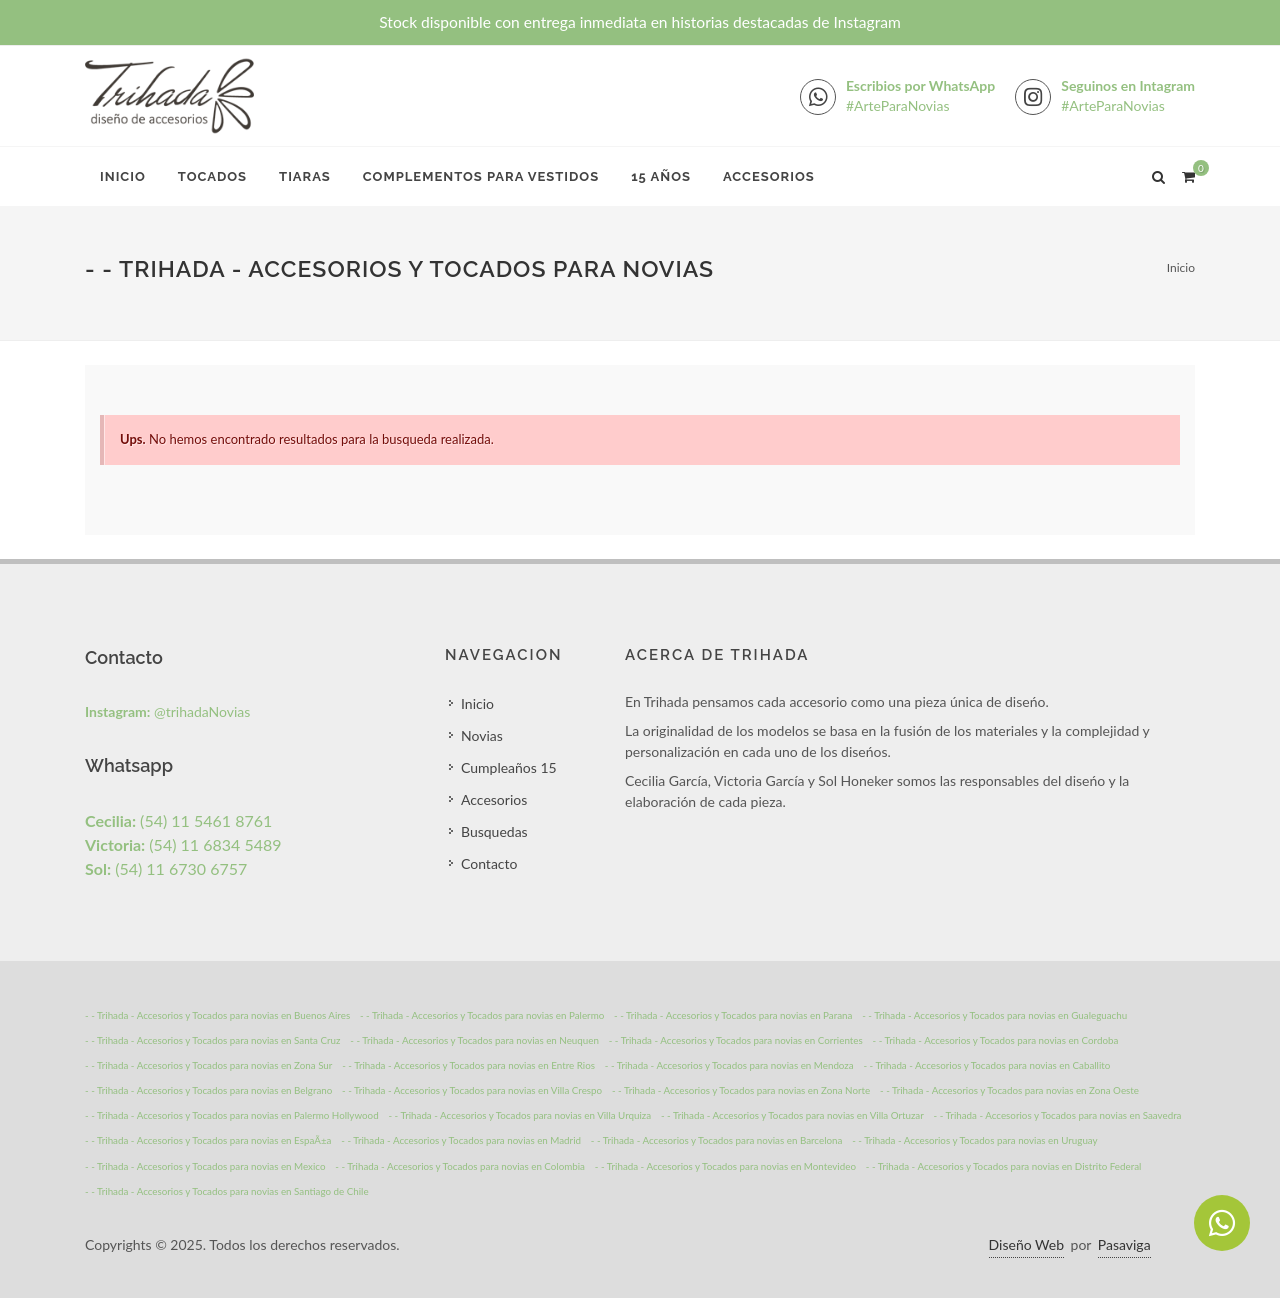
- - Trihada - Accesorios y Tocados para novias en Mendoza (729, 1065)
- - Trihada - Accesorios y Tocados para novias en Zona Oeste (1009, 1090)
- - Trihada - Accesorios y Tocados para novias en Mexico (205, 1166)
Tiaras (305, 176)
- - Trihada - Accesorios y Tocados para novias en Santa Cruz (212, 1040)
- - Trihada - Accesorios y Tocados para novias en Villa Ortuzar (792, 1115)
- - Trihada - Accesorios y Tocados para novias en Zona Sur (208, 1065)
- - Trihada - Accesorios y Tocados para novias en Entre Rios (468, 1065)
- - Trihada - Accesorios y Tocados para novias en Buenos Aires (217, 1015)
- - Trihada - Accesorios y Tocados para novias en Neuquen (474, 1040)
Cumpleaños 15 (509, 767)
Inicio (123, 176)
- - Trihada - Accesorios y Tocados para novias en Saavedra (1058, 1115)
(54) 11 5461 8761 (178, 820)
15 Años (661, 176)
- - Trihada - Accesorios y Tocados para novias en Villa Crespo (472, 1090)
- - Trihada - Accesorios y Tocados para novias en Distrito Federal (1004, 1166)
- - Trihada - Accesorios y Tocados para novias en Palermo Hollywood (232, 1115)
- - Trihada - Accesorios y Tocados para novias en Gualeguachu (994, 1015)
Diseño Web (1026, 1244)
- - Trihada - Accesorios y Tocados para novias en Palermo (482, 1015)
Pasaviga (1124, 1244)
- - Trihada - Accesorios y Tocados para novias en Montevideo (725, 1166)
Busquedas (494, 831)
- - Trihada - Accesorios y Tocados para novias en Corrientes (736, 1040)
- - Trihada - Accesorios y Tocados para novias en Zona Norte (741, 1090)
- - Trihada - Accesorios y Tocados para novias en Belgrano (208, 1090)
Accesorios (769, 176)
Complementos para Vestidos (481, 176)
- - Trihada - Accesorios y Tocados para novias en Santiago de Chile (227, 1191)
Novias (482, 735)
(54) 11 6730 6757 (166, 868)
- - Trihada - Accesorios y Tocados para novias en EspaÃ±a (208, 1140)
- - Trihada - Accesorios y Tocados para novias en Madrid (461, 1140)
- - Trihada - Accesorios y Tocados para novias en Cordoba (996, 1040)
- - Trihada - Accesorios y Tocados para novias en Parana (733, 1015)
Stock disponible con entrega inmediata (640, 22)
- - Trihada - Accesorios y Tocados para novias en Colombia (460, 1166)
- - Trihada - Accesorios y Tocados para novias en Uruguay (975, 1140)
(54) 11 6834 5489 (183, 844)
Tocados (212, 176)
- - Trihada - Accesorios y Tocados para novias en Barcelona (717, 1140)
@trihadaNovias (167, 711)
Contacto (489, 863)
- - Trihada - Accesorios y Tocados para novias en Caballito (986, 1065)
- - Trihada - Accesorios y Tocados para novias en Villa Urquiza (519, 1115)
